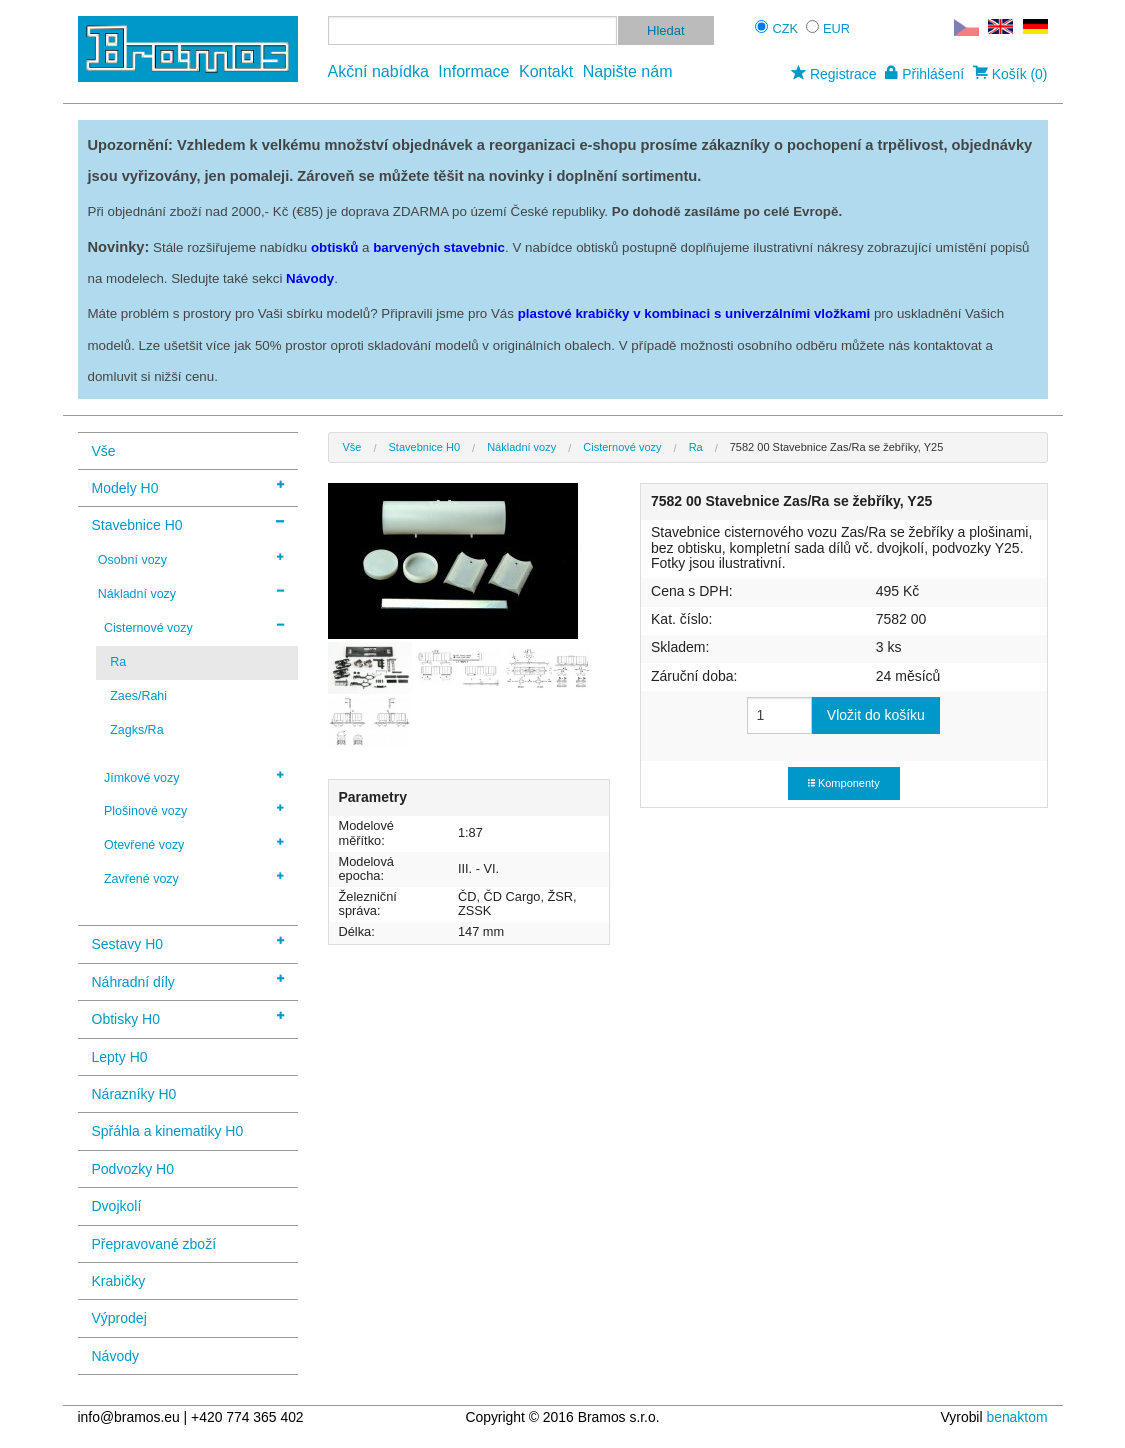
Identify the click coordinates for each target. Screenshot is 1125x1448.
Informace (473, 71)
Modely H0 (188, 486)
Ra (118, 662)
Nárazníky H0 (134, 1094)
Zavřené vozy (194, 878)
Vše (104, 451)
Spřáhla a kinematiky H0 (168, 1131)
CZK (786, 28)
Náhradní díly (188, 980)
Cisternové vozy (194, 627)
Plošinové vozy (194, 810)
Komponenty (844, 783)
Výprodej (119, 1318)
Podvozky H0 (133, 1169)
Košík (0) (1010, 74)
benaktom (1016, 1417)
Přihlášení (924, 74)
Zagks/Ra (136, 730)
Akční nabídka (378, 71)
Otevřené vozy (194, 844)
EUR (836, 28)
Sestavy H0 (188, 942)
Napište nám (628, 71)
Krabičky (119, 1281)
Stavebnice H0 (188, 523)
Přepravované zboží (154, 1244)
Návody (115, 1356)
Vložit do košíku (876, 715)
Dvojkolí (117, 1206)
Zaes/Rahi (138, 696)
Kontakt (546, 71)
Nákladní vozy (191, 593)
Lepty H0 (120, 1057)
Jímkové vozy (194, 777)
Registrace (833, 74)
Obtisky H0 (188, 1017)
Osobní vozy (191, 559)
